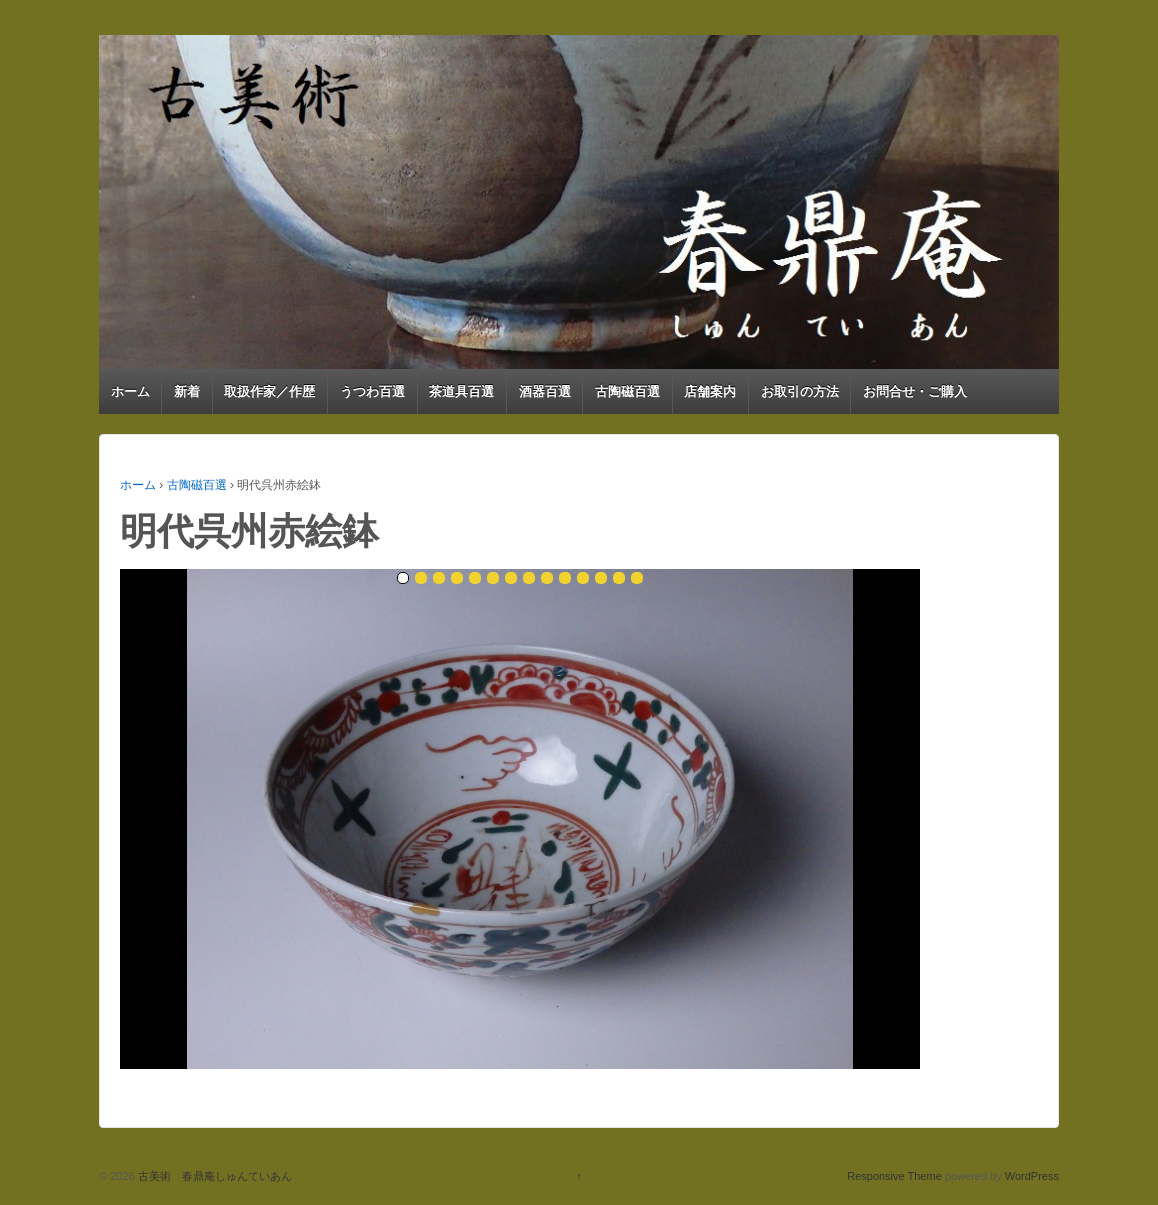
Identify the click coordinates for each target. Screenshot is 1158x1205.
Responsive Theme (894, 1176)
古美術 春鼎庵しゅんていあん (213, 1176)
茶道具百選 (461, 391)
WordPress (1032, 1176)
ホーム (130, 391)
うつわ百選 (372, 391)
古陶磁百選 (627, 391)
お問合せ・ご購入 (915, 391)
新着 (187, 391)
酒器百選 (545, 391)
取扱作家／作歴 (269, 391)
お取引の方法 (800, 391)
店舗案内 (710, 391)
